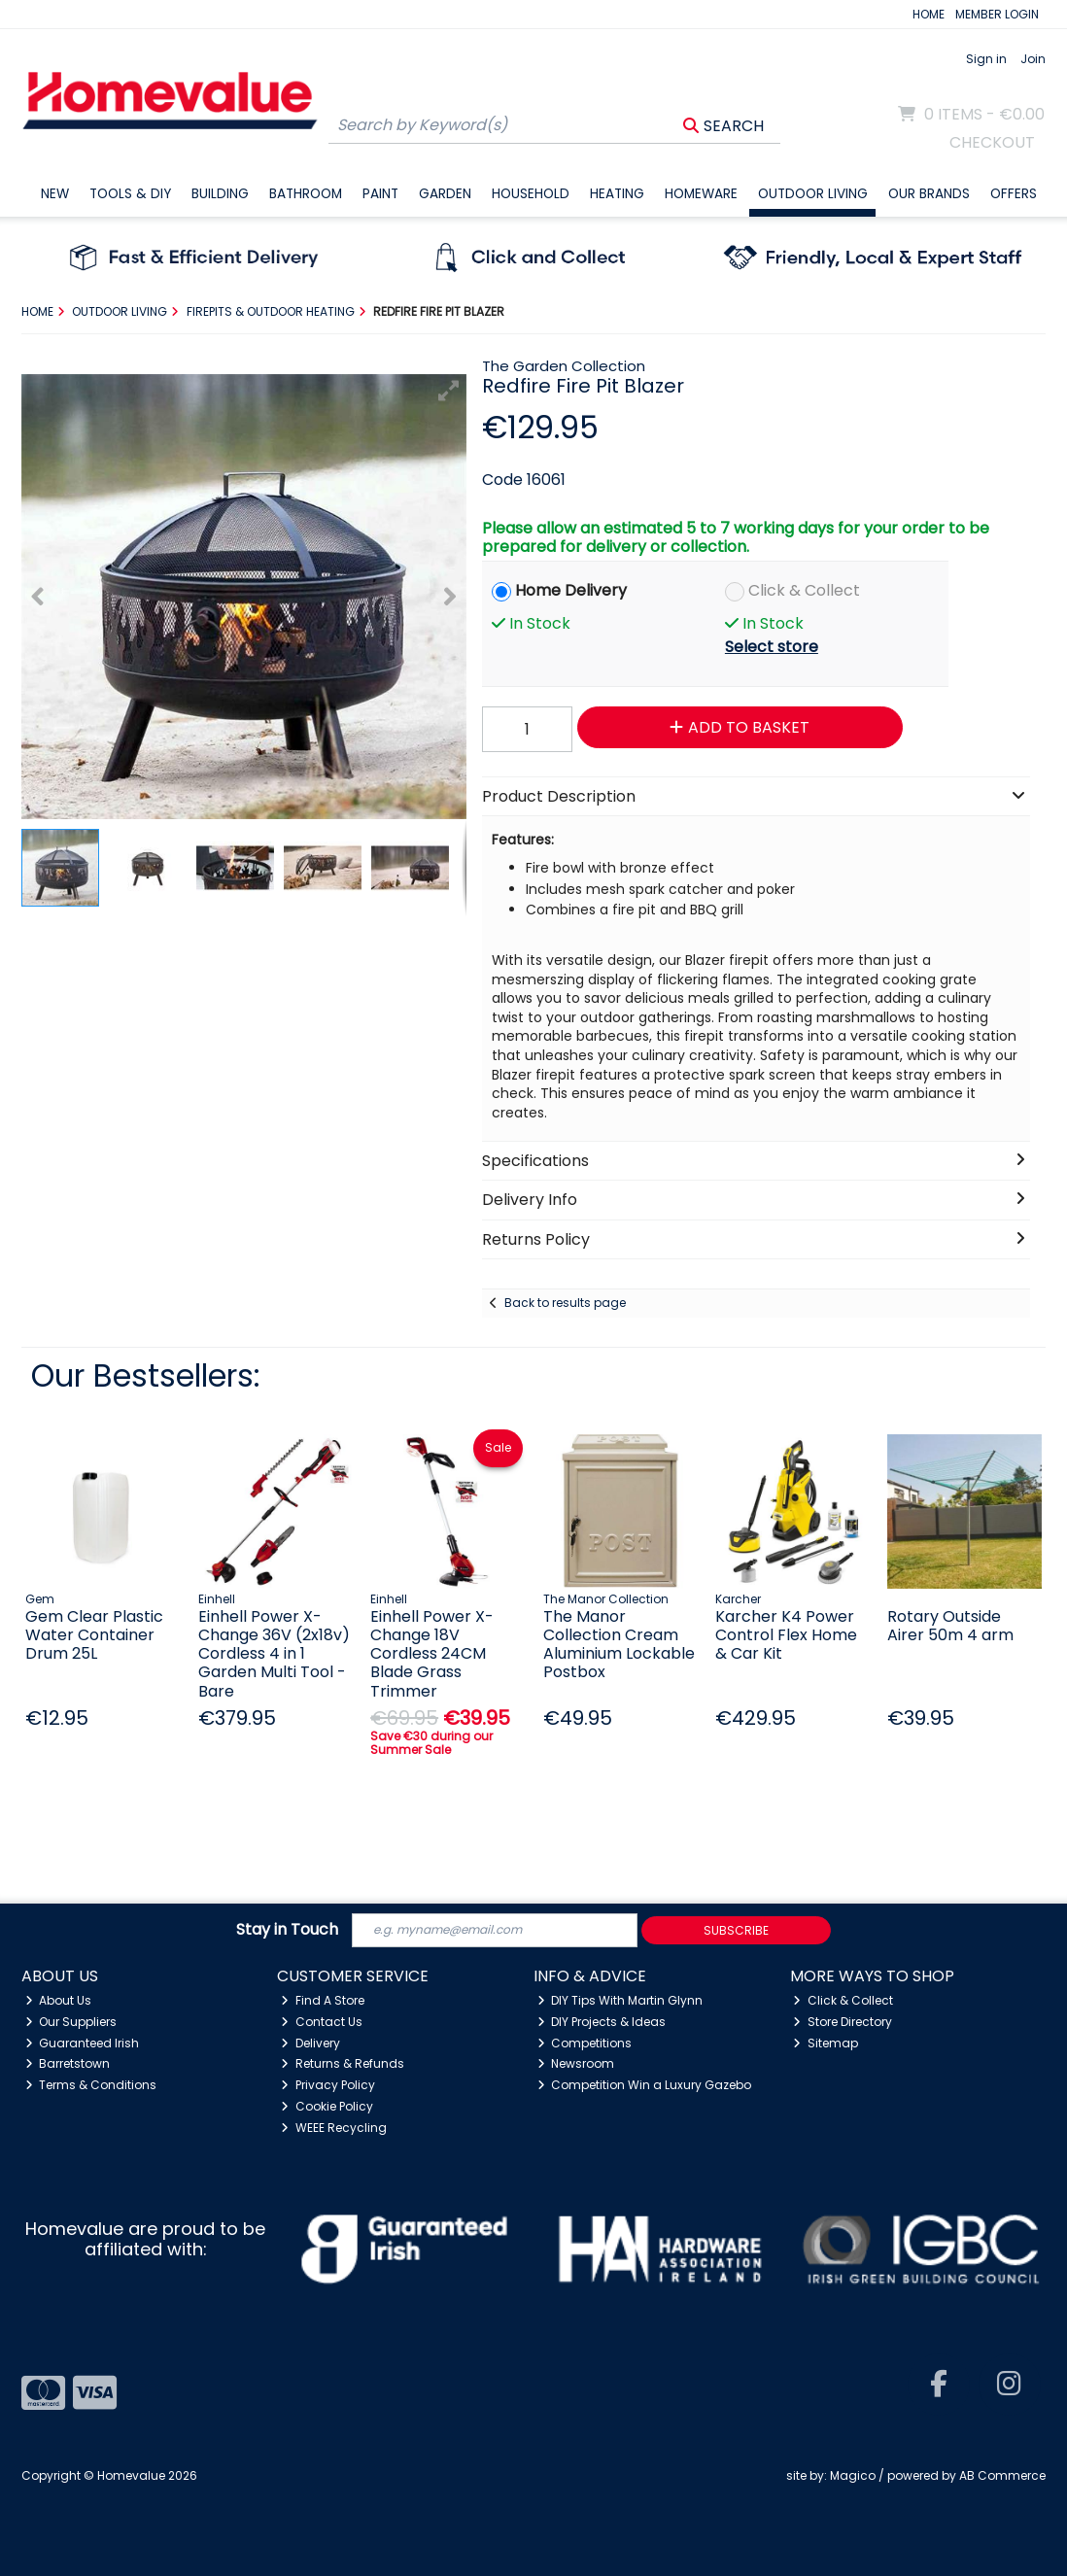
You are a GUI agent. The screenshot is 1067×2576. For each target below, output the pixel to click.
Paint (380, 194)
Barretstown (68, 2063)
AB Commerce (1002, 2475)
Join (1033, 59)
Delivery (310, 2043)
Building (220, 194)
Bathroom (305, 194)
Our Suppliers (71, 2021)
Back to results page (565, 1302)
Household (530, 194)
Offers (1013, 194)
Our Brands (929, 194)
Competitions (585, 2043)
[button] (449, 390)
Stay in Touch (287, 1930)
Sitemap (825, 2043)
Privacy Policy (328, 2085)
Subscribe (736, 1930)
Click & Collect (804, 590)
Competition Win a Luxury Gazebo (644, 2085)
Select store (771, 646)
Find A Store (322, 2000)
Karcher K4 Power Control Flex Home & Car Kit (786, 1635)
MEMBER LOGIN (997, 14)
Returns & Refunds (342, 2063)
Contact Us (321, 2021)
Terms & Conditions (91, 2085)
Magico (853, 2475)
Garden (445, 194)
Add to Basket (739, 727)
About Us (58, 2000)
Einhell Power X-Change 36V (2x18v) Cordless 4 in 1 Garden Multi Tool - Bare (274, 1653)
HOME (928, 14)
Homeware (701, 194)
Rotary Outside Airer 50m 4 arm (950, 1625)
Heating (617, 194)
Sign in (986, 59)
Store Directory (842, 2021)
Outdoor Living (813, 194)
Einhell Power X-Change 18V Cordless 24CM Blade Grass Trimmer (432, 1653)
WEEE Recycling (334, 2127)
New (55, 194)
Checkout (992, 142)
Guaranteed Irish (82, 2043)
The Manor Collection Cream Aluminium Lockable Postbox (619, 1644)
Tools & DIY (130, 194)
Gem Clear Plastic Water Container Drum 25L (94, 1635)
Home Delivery (571, 590)
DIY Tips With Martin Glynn (620, 2000)
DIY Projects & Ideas (602, 2021)
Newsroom (576, 2063)
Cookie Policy (327, 2106)
